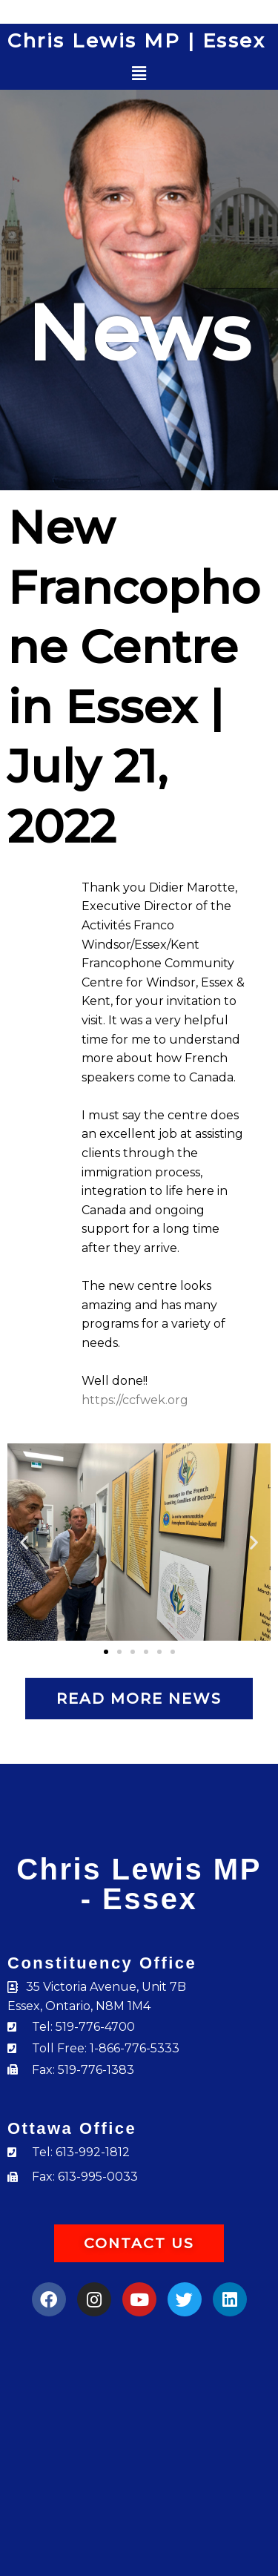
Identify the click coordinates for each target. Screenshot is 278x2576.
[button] (139, 73)
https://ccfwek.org (135, 1400)
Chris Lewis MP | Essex (136, 41)
